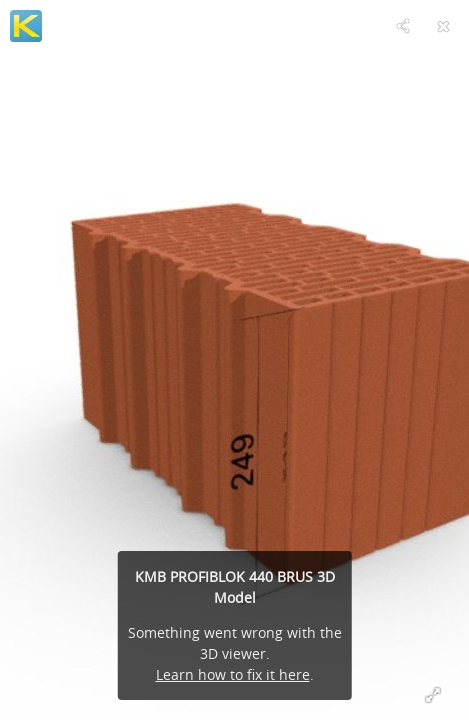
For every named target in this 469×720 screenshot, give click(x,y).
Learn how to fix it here (233, 674)
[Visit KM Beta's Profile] (26, 26)
